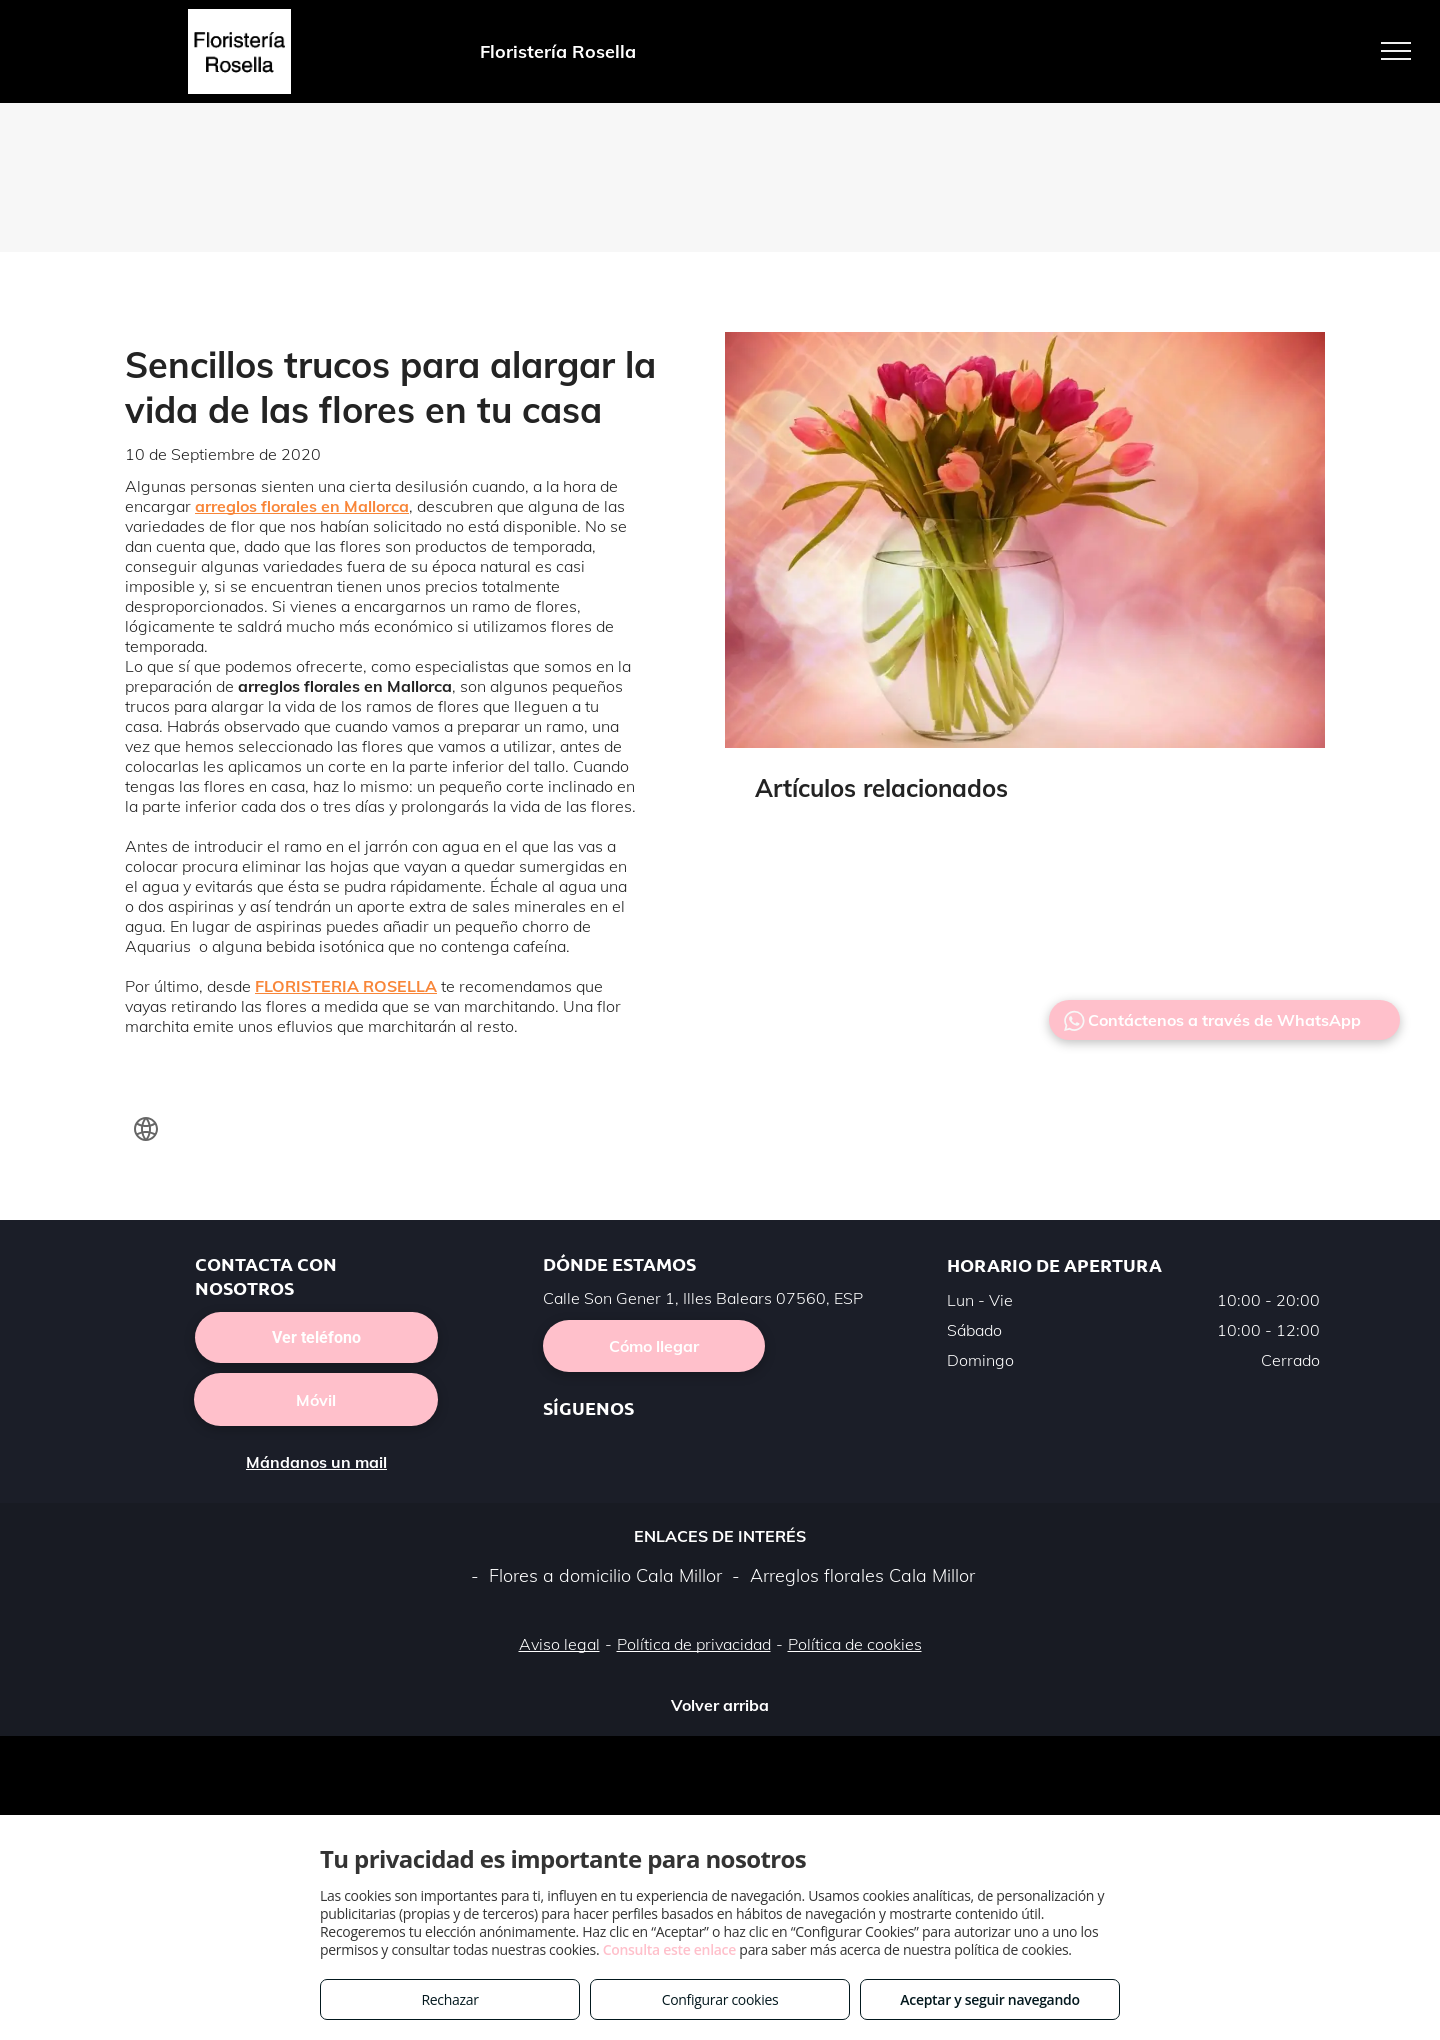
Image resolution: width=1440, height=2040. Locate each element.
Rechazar (449, 1999)
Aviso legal (559, 1644)
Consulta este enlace (669, 1949)
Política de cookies (855, 1644)
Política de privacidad (694, 1644)
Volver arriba (720, 1705)
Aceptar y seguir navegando (989, 1999)
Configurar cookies (720, 1999)
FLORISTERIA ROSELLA (346, 986)
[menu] (1396, 51)
